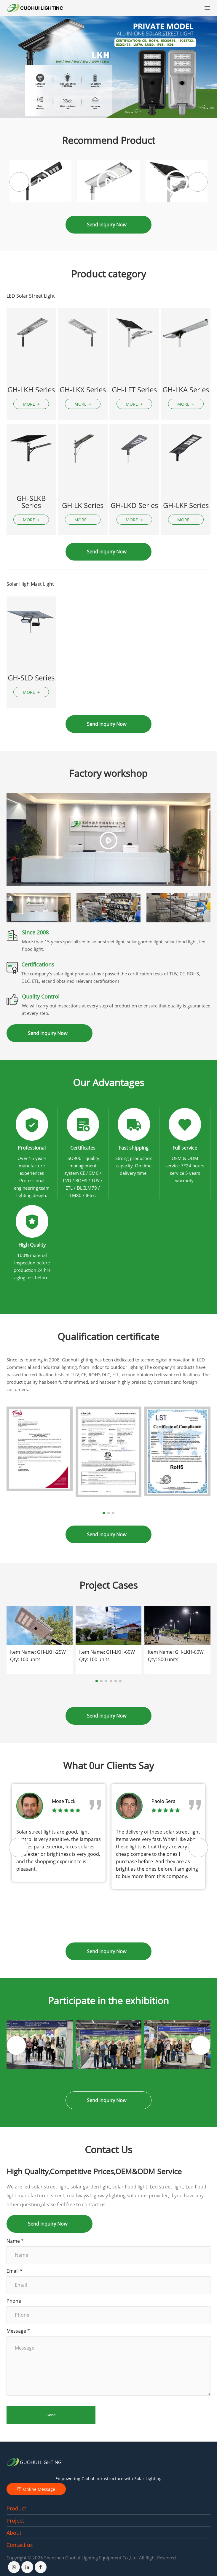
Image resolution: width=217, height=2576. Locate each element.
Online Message (36, 2489)
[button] (198, 182)
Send (50, 2415)
